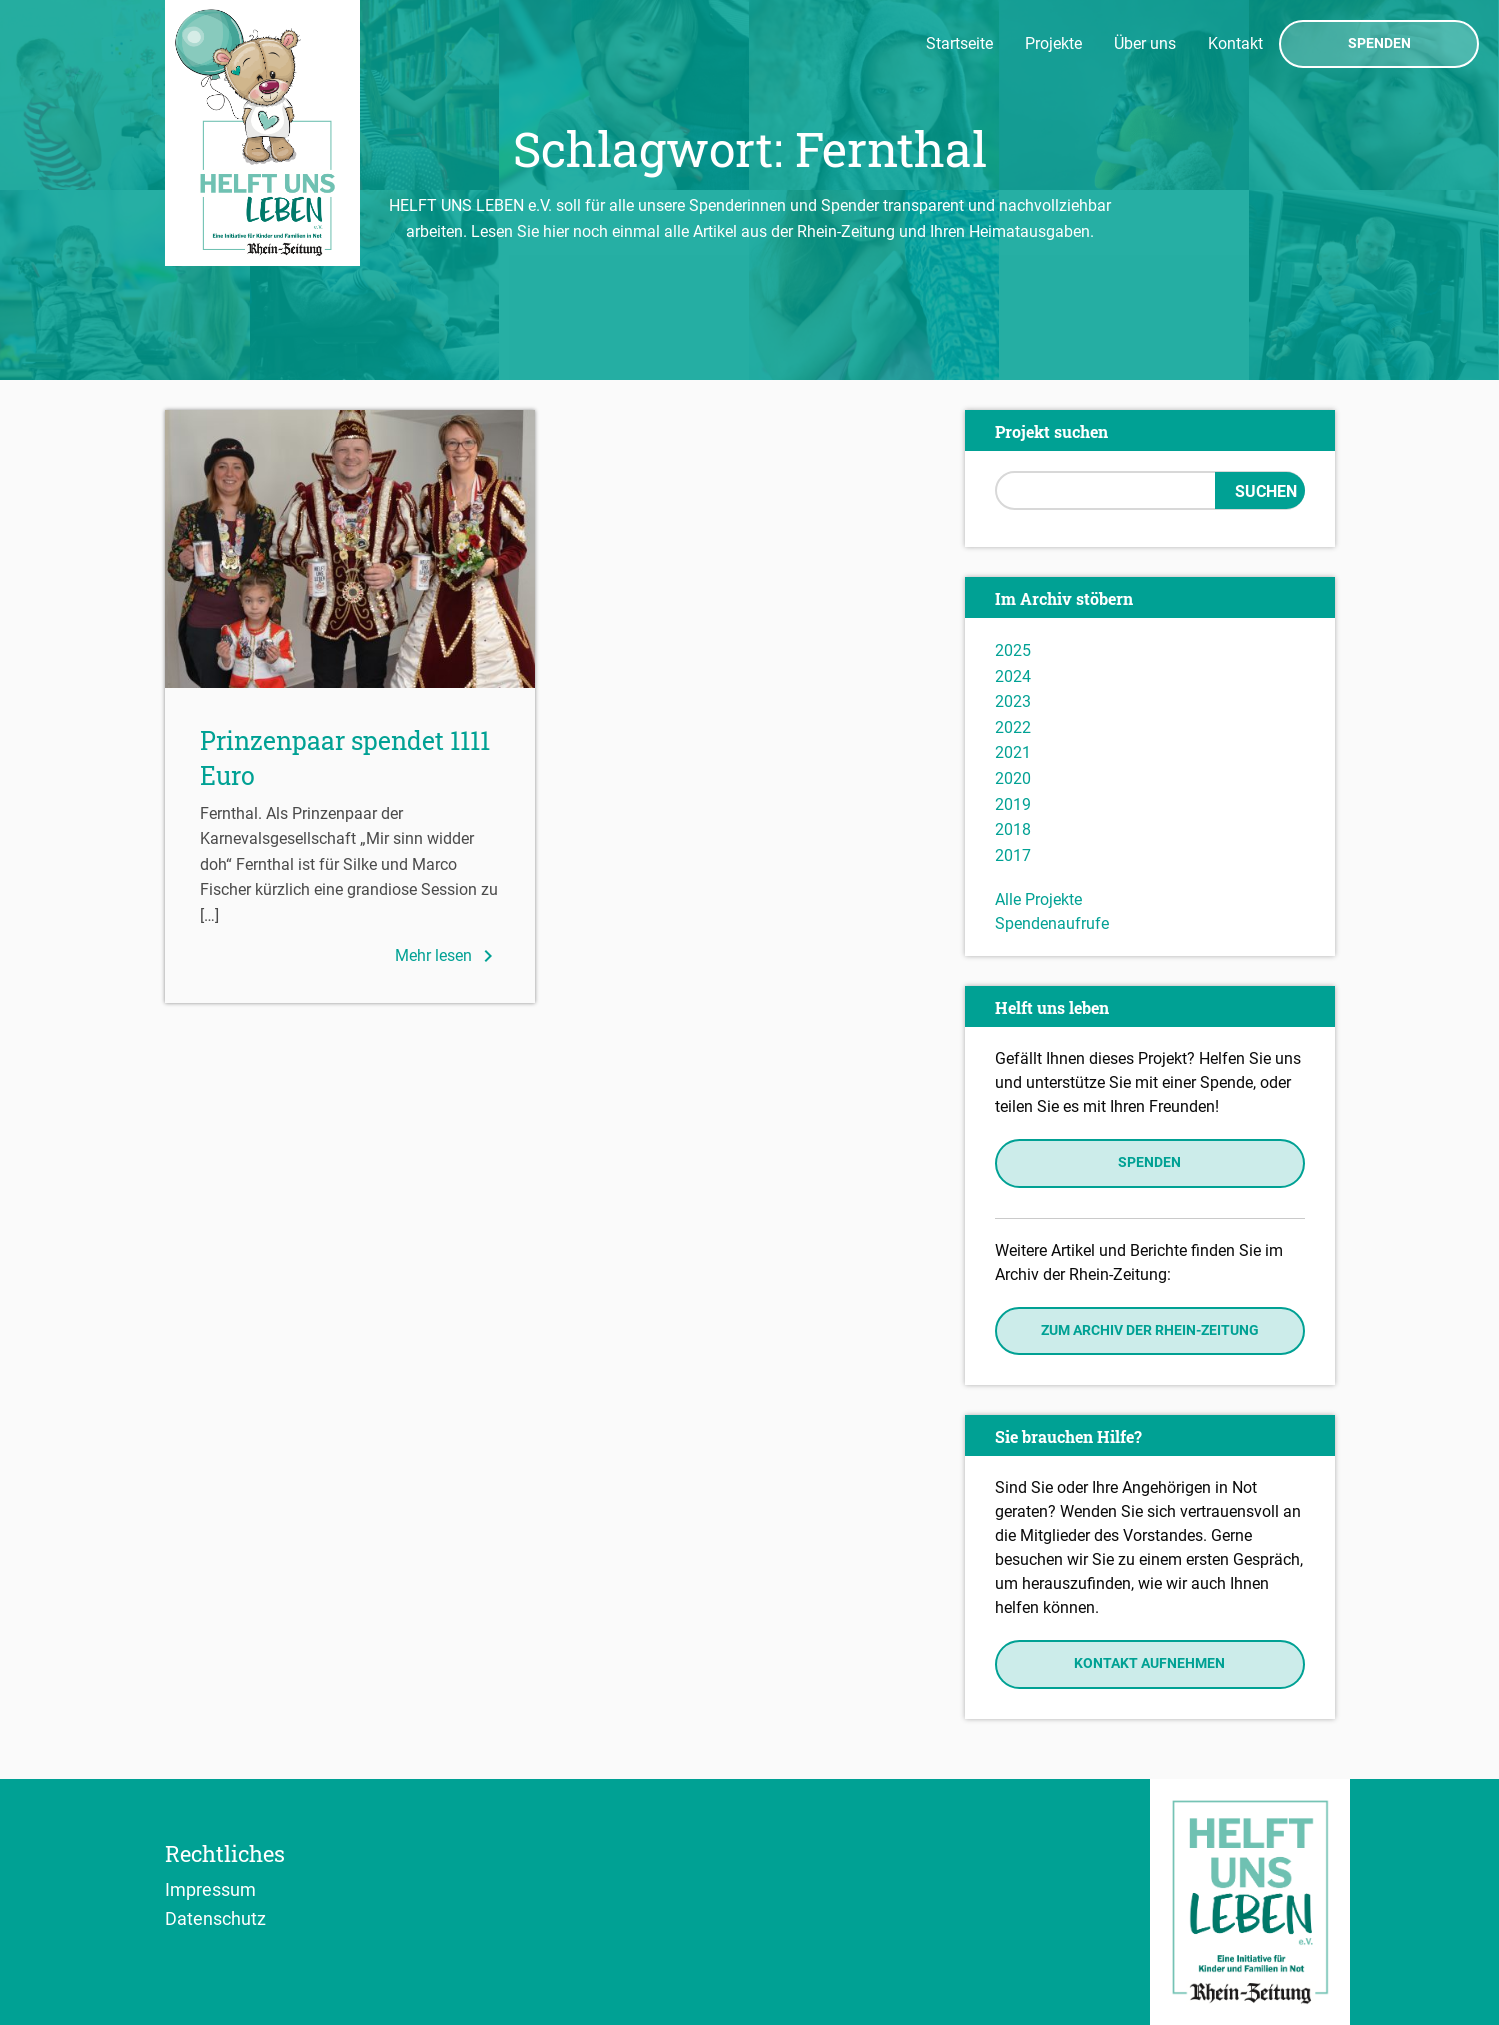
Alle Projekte (1038, 899)
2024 (1013, 676)
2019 (1013, 804)
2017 (1013, 855)
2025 (1013, 650)
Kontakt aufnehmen (1149, 1663)
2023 (1013, 701)
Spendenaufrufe (1052, 923)
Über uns (1145, 43)
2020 (1013, 778)
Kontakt (1235, 43)
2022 (1013, 727)
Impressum (210, 1889)
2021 (1013, 752)
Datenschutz (215, 1918)
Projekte (1053, 43)
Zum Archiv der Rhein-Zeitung (1150, 1330)
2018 (1013, 829)
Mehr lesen (447, 956)
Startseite (959, 43)
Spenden (1379, 44)
